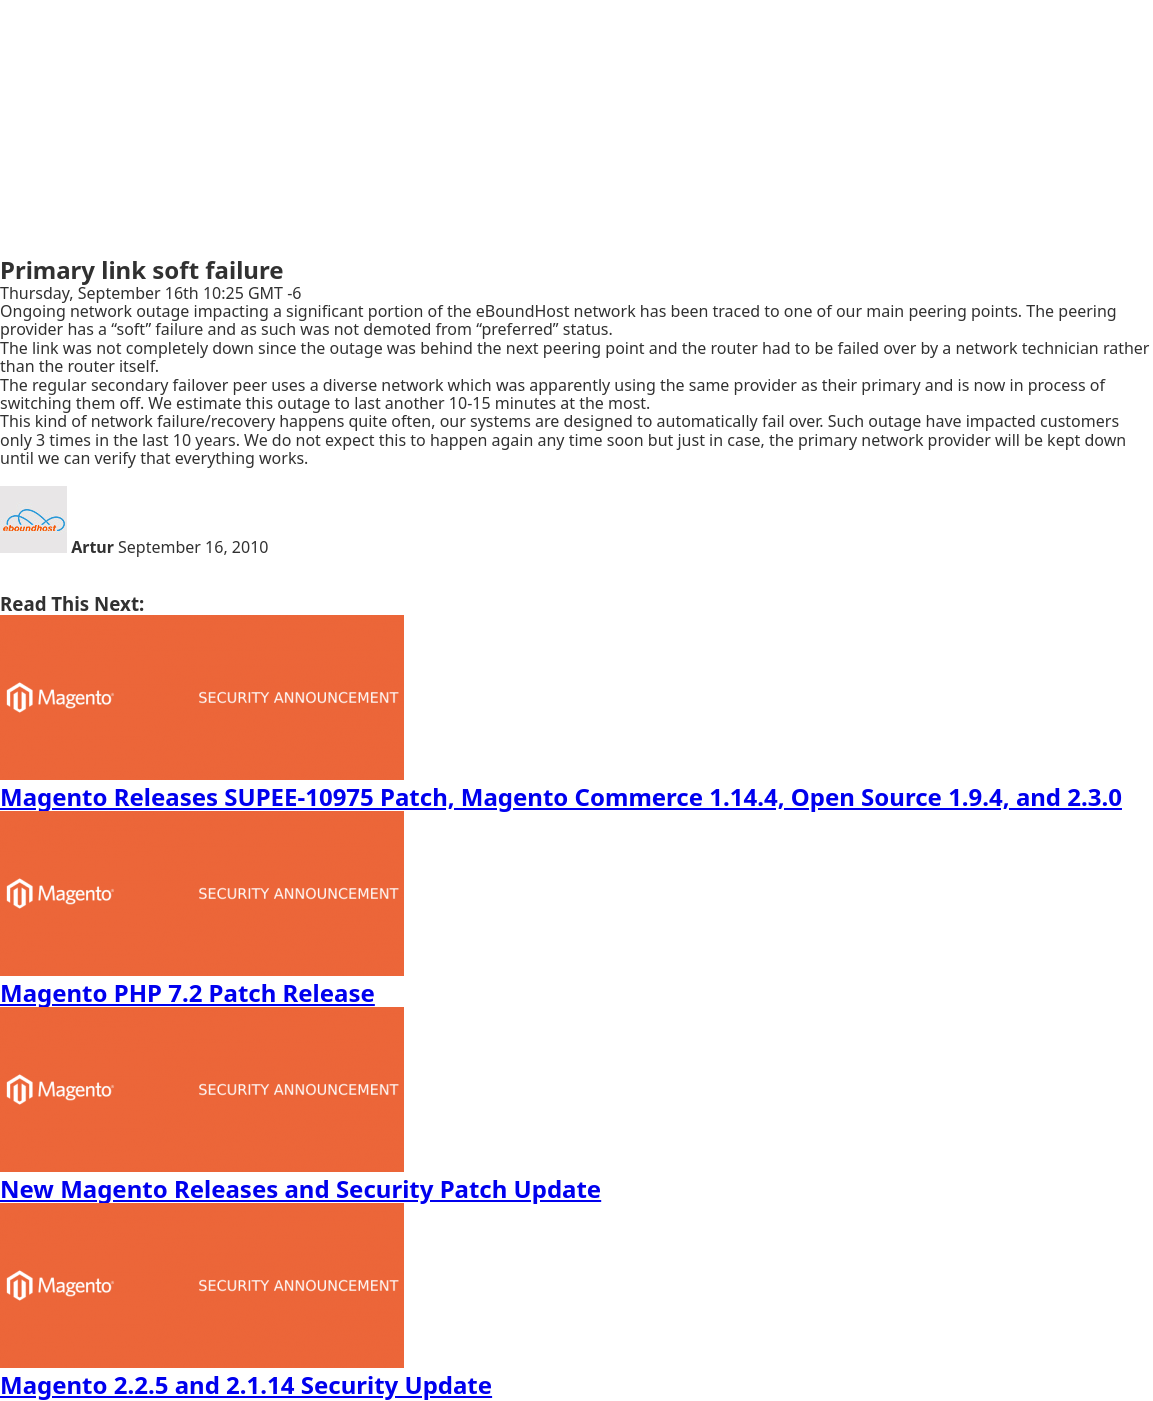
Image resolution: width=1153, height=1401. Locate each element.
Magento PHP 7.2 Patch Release (187, 992)
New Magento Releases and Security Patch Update (300, 1188)
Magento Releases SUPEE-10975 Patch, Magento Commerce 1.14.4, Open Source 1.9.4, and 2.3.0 (561, 796)
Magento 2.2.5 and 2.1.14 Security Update (246, 1384)
